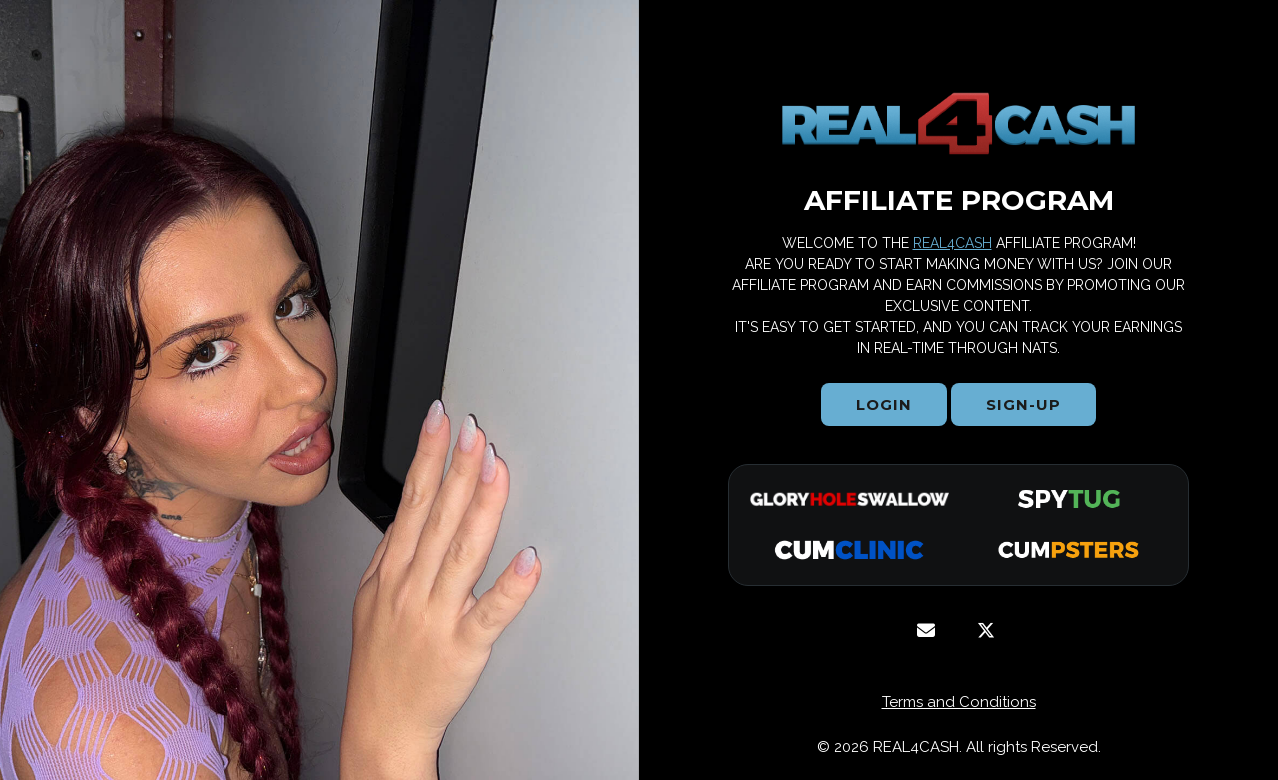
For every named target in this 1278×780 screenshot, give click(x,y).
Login (884, 404)
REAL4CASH (952, 243)
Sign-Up (1023, 404)
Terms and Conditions (959, 702)
